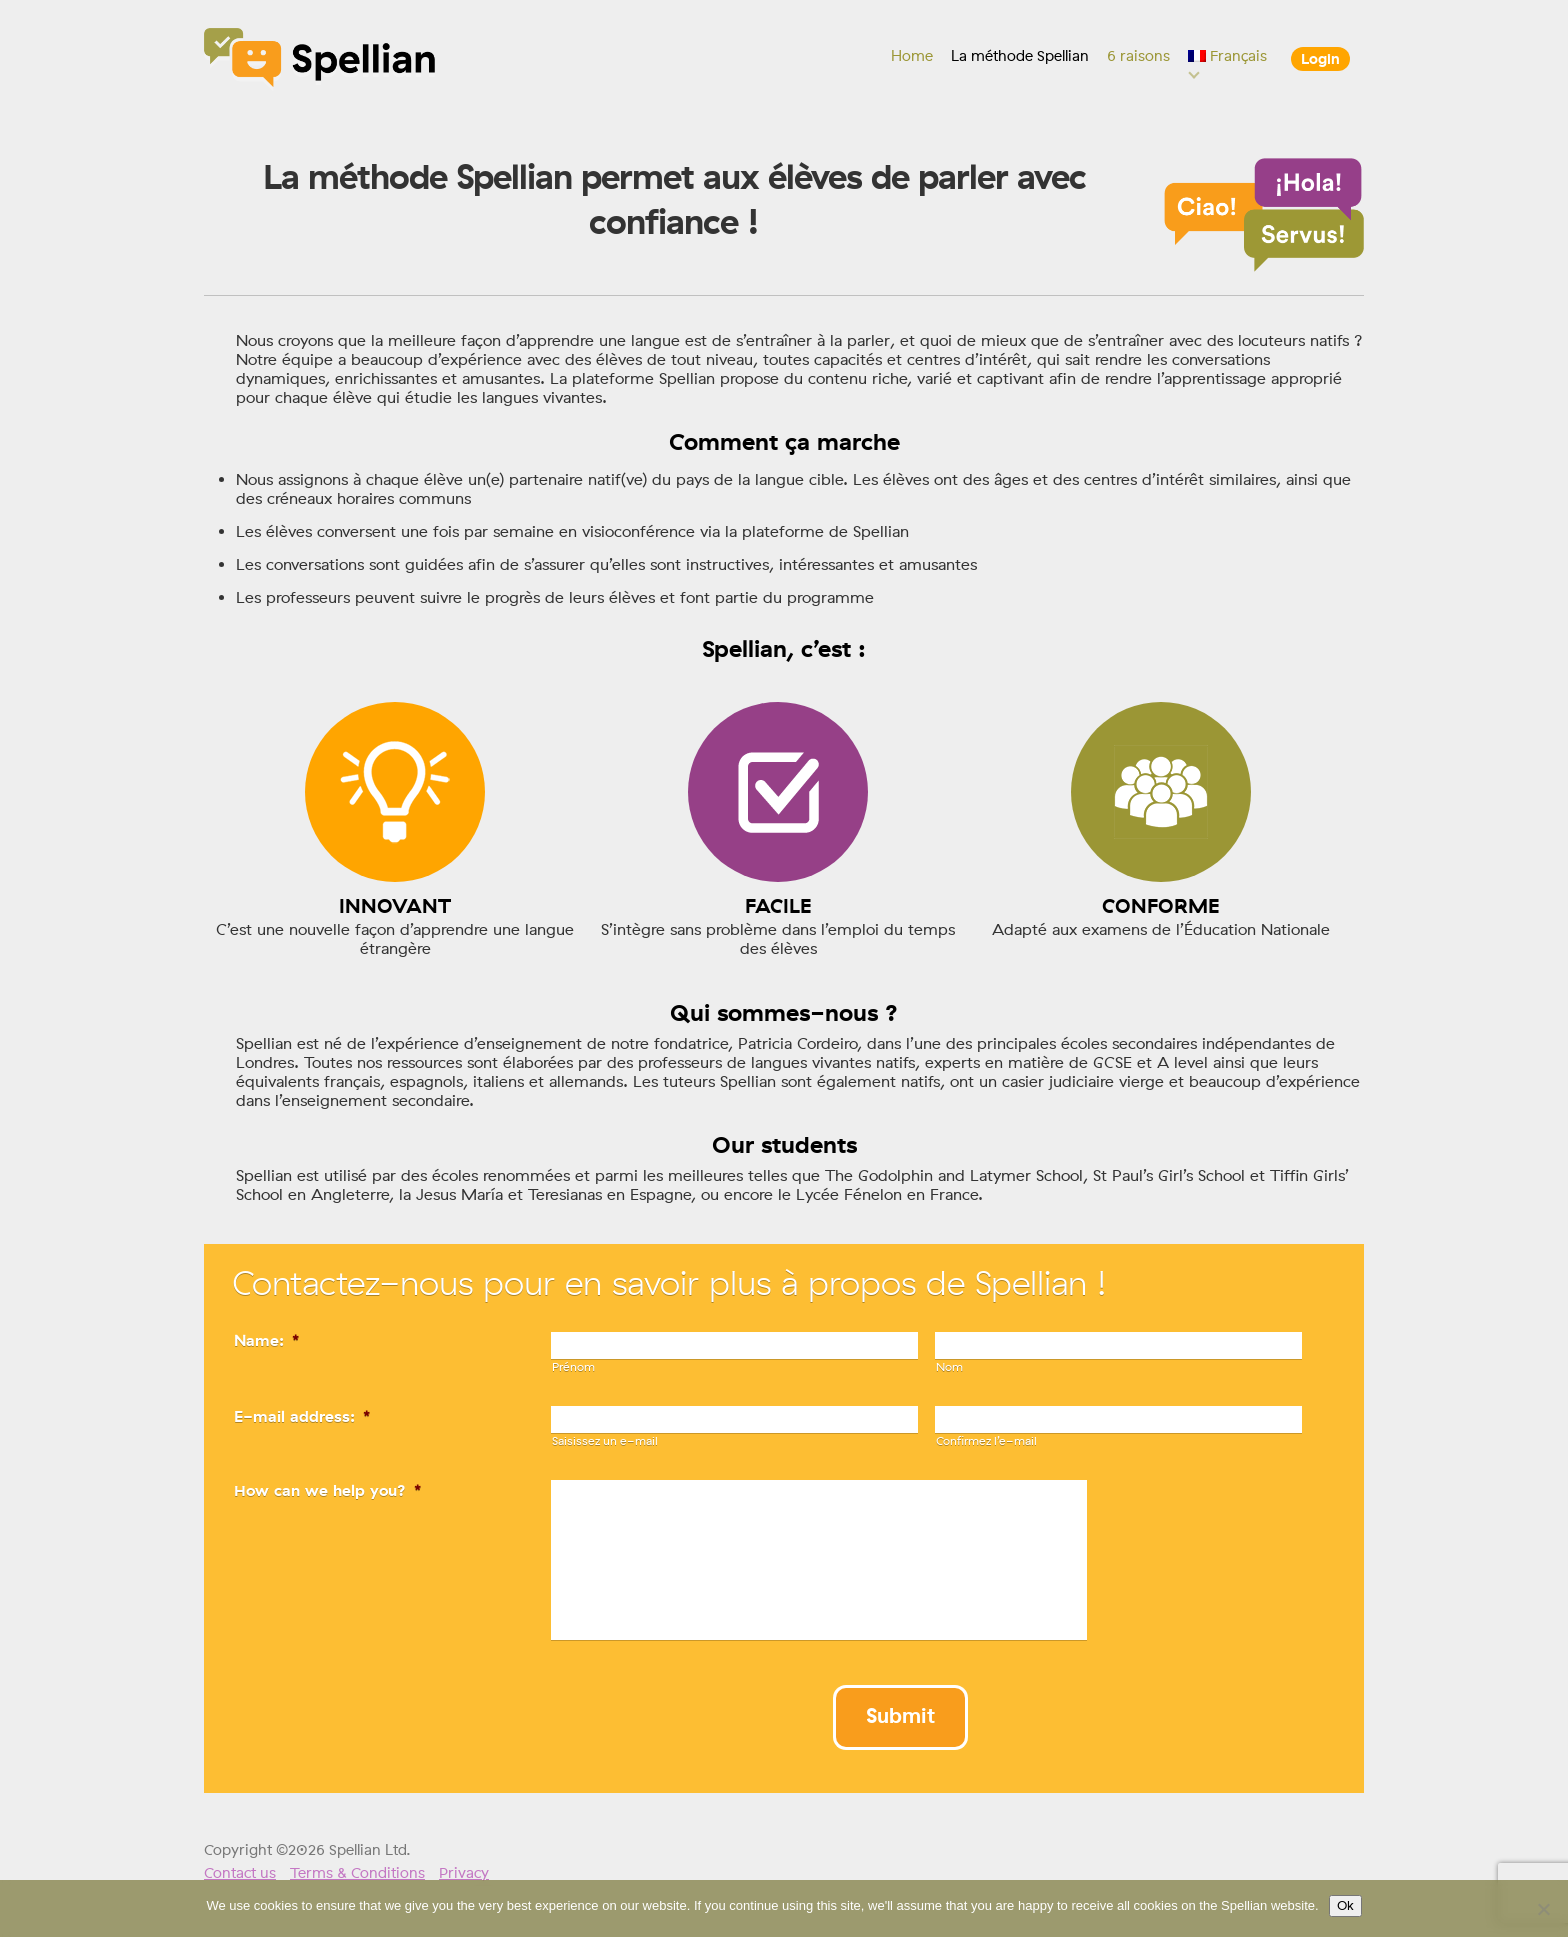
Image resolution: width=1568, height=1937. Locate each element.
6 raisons (1138, 56)
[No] (1543, 1909)
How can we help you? (327, 1490)
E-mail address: (302, 1416)
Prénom (573, 1367)
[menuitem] (1228, 56)
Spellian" (321, 60)
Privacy (464, 1873)
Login (1320, 59)
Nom (949, 1367)
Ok (1345, 1906)
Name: (266, 1340)
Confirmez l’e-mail (986, 1441)
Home (912, 56)
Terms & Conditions (357, 1873)
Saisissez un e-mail (605, 1441)
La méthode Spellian (1020, 56)
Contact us (240, 1873)
